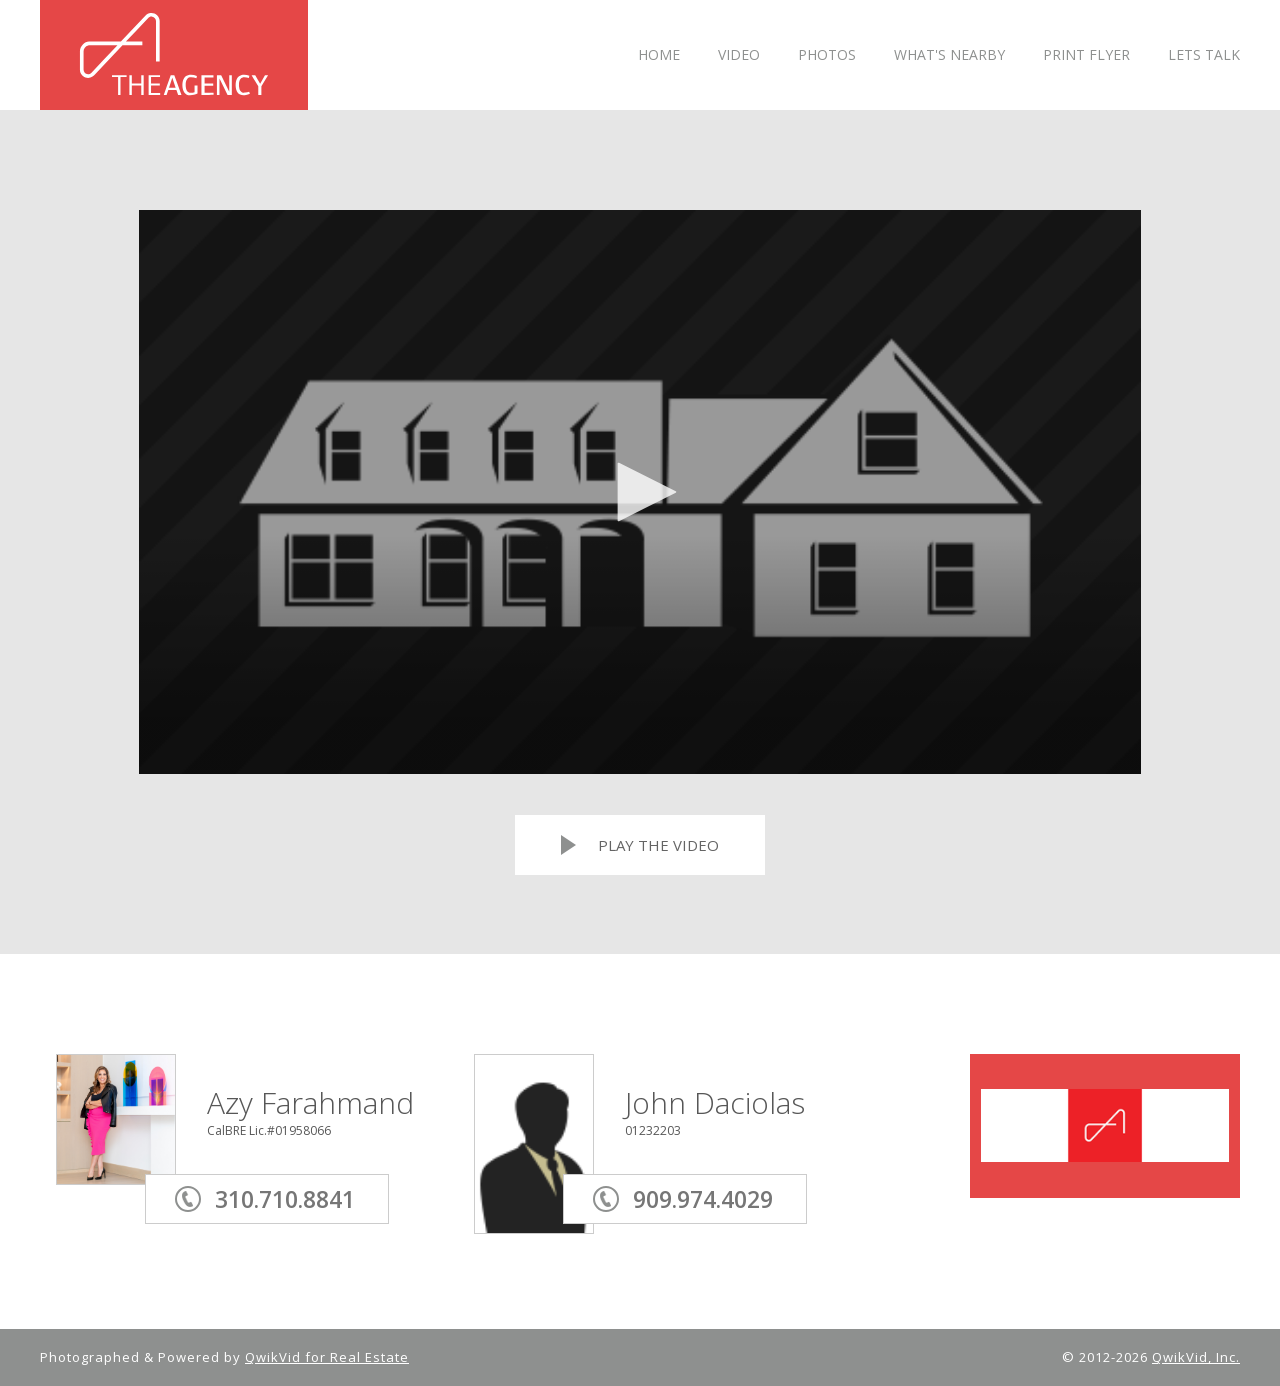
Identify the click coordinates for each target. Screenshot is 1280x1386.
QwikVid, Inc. (1196, 1357)
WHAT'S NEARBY (949, 55)
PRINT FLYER (1086, 55)
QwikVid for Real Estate (327, 1357)
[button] (640, 492)
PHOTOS (827, 55)
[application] (640, 492)
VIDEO (739, 55)
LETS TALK (1204, 55)
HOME (659, 55)
